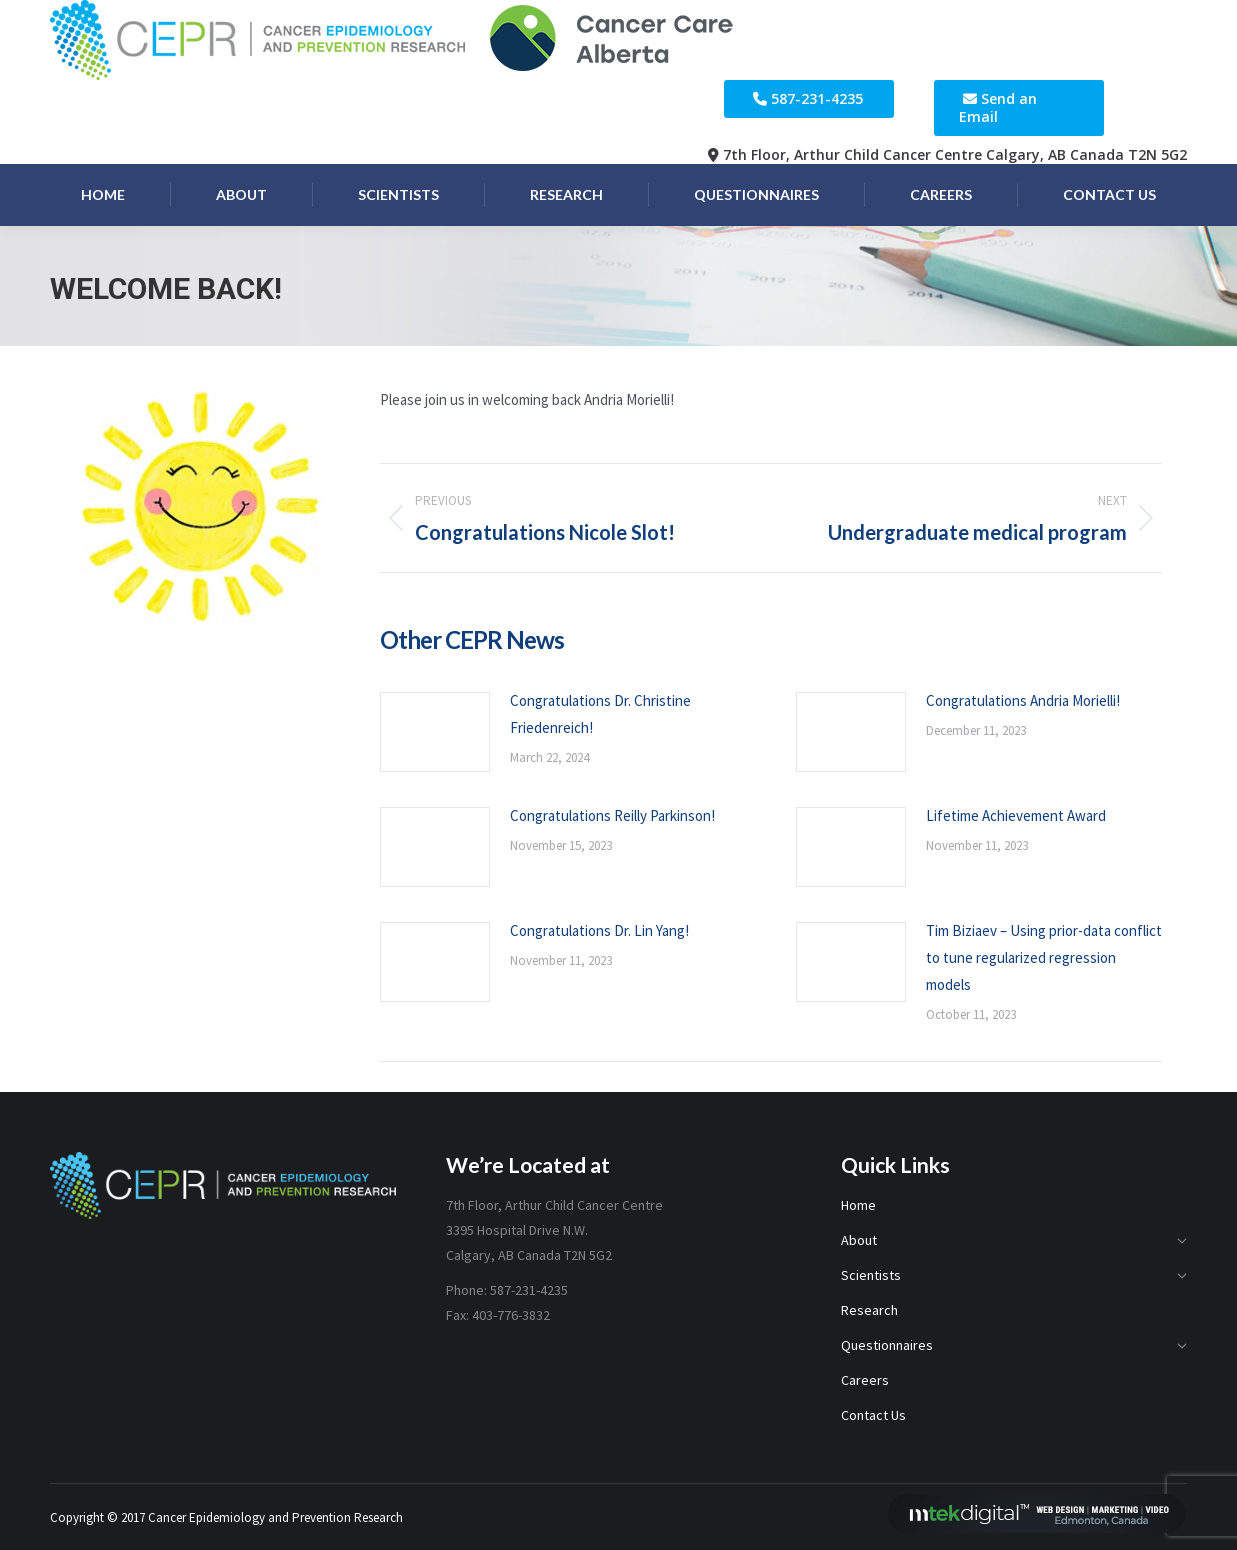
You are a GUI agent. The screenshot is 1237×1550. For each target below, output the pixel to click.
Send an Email (998, 107)
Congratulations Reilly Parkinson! (612, 815)
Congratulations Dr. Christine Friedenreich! (600, 714)
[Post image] (435, 732)
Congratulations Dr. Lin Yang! (599, 930)
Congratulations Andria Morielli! (1023, 700)
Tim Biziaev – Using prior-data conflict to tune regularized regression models (1044, 957)
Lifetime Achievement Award (1016, 815)
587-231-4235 (817, 98)
